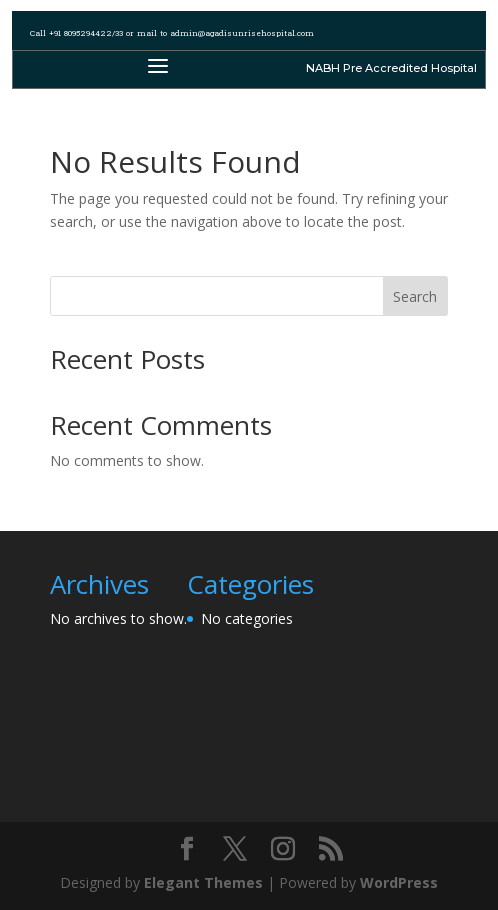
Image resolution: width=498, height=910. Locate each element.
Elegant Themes (203, 882)
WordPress (399, 882)
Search (415, 296)
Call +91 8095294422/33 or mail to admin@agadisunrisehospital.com (172, 34)
